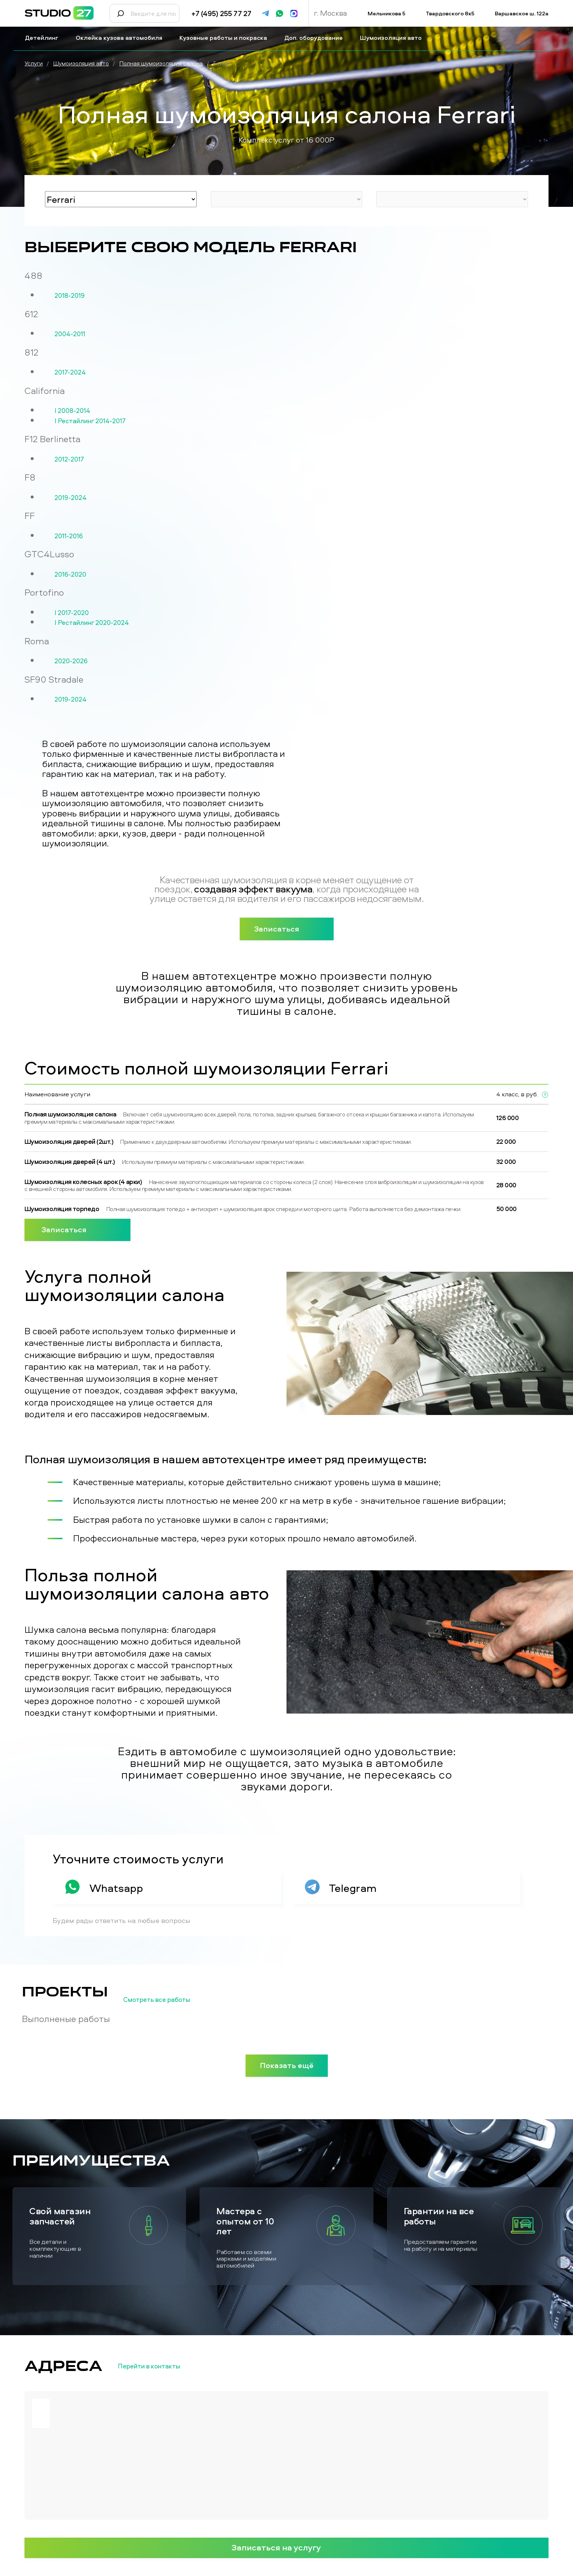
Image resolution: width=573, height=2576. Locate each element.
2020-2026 (71, 661)
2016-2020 (70, 574)
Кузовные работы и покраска (226, 38)
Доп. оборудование (316, 38)
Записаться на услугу (286, 2547)
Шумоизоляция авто (394, 38)
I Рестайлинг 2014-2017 (90, 421)
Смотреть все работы (168, 1999)
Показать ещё (287, 2065)
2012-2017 (69, 459)
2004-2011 (69, 334)
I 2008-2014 (72, 410)
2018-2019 (69, 295)
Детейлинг (44, 38)
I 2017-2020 (71, 613)
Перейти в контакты (161, 2366)
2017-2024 (70, 372)
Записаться (286, 928)
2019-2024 (70, 497)
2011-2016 (68, 536)
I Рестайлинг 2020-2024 (91, 622)
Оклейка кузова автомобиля (122, 38)
